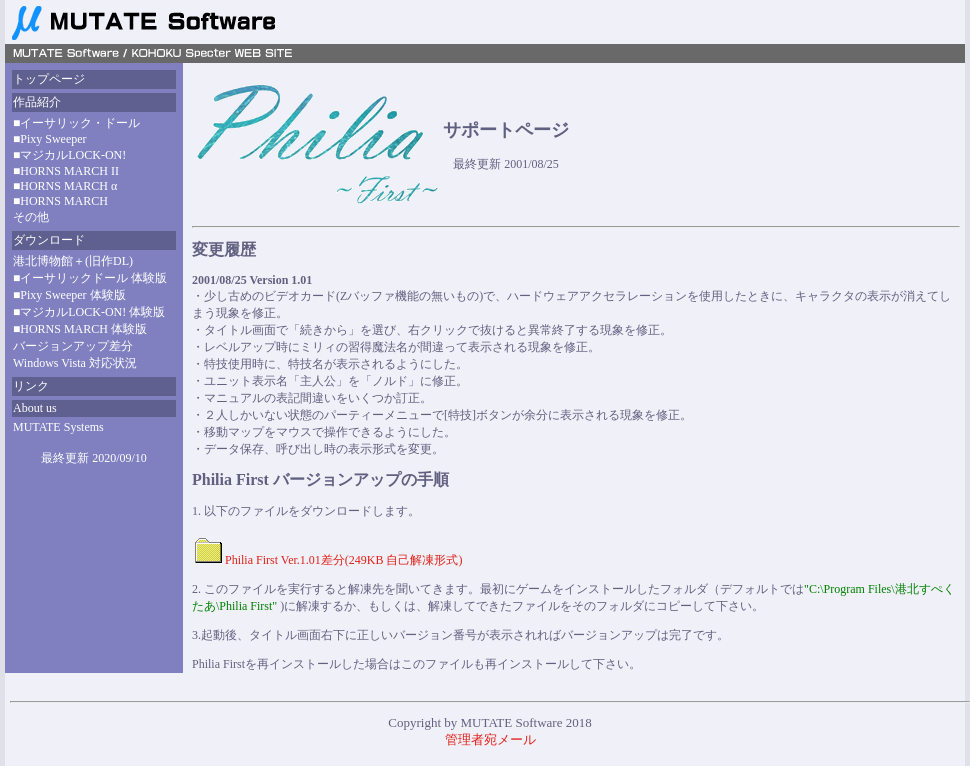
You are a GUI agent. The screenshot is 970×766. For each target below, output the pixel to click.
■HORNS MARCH (60, 201)
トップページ (49, 79)
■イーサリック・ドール (76, 123)
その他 (31, 217)
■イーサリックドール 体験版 (90, 278)
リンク (31, 386)
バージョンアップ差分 (73, 346)
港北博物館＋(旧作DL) (73, 261)
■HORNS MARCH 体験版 (80, 329)
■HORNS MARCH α (65, 186)
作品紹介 (37, 102)
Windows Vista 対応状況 (75, 363)
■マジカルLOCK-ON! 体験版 (89, 312)
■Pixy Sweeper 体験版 (69, 295)
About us (35, 408)
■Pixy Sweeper (50, 139)
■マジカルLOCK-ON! (69, 155)
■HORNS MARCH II (66, 171)
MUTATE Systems (58, 427)
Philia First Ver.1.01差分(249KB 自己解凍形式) (343, 560)
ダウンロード (49, 240)
